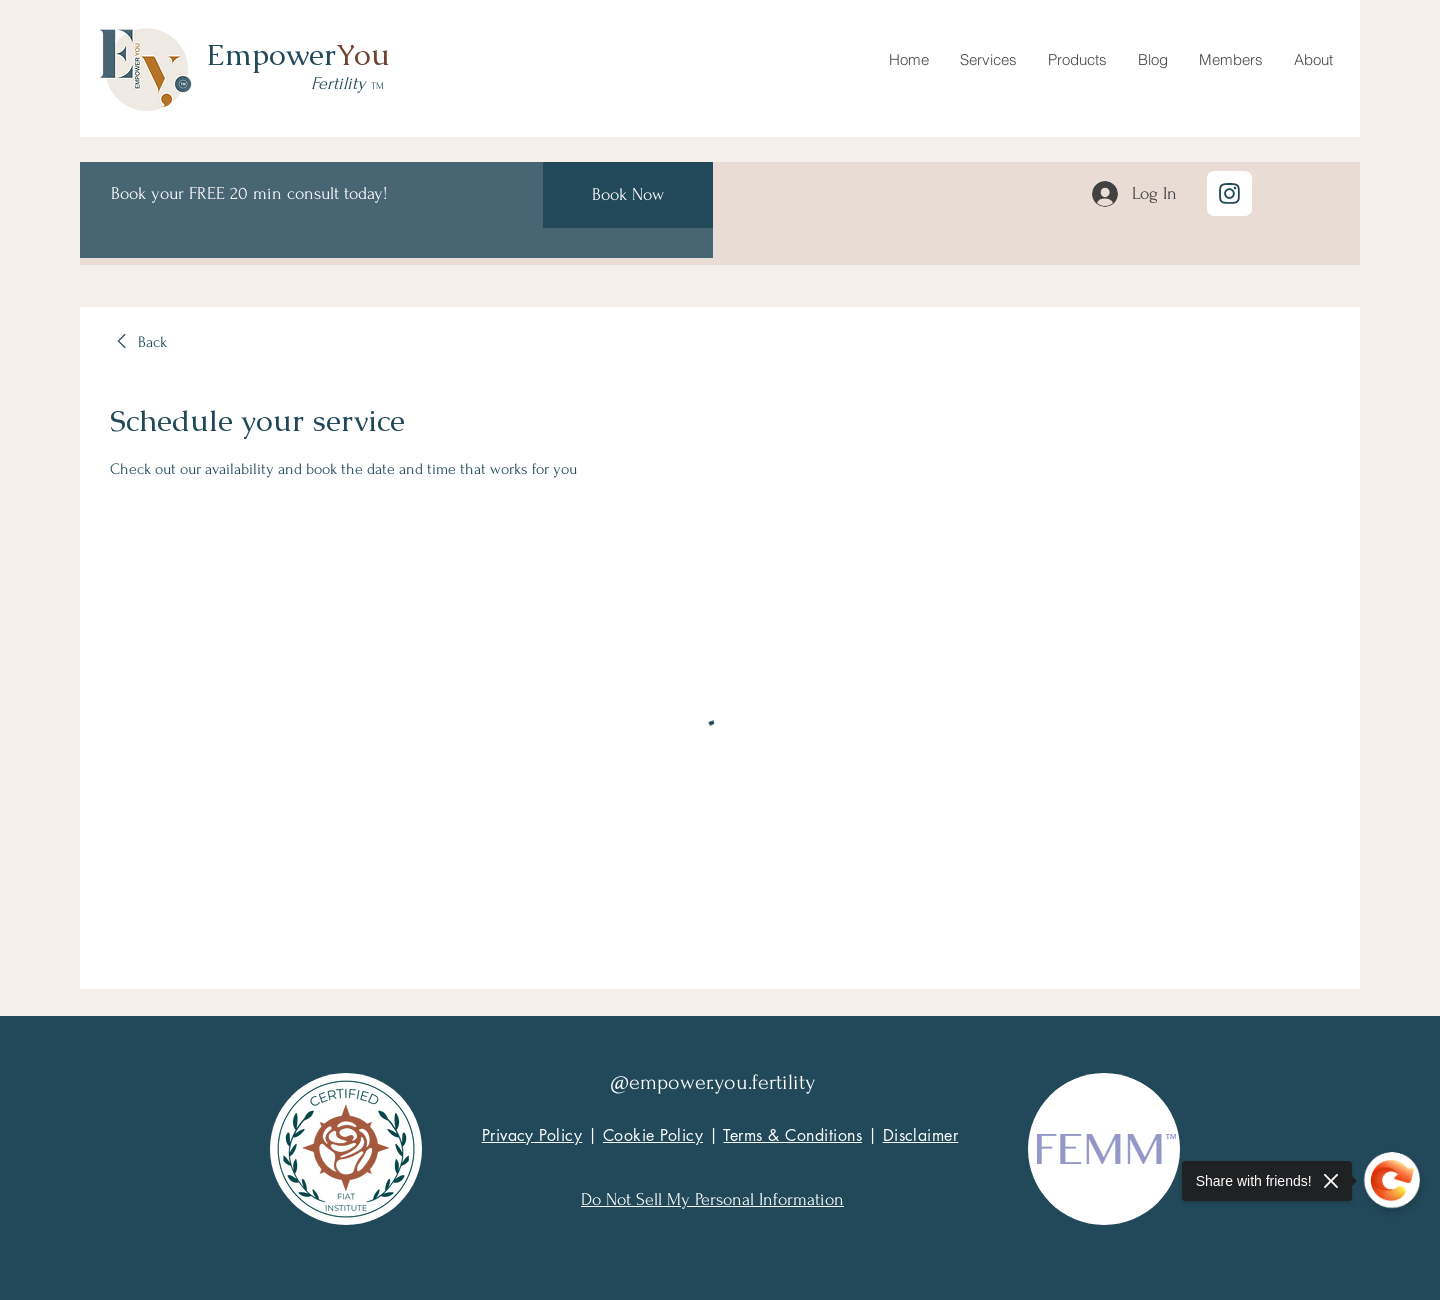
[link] (138, 342)
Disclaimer (921, 1135)
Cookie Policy (653, 1135)
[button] (988, 60)
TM (377, 85)
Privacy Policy (532, 1135)
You (363, 54)
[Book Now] (628, 195)
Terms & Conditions (792, 1135)
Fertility (341, 83)
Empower (271, 54)
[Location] (1229, 193)
